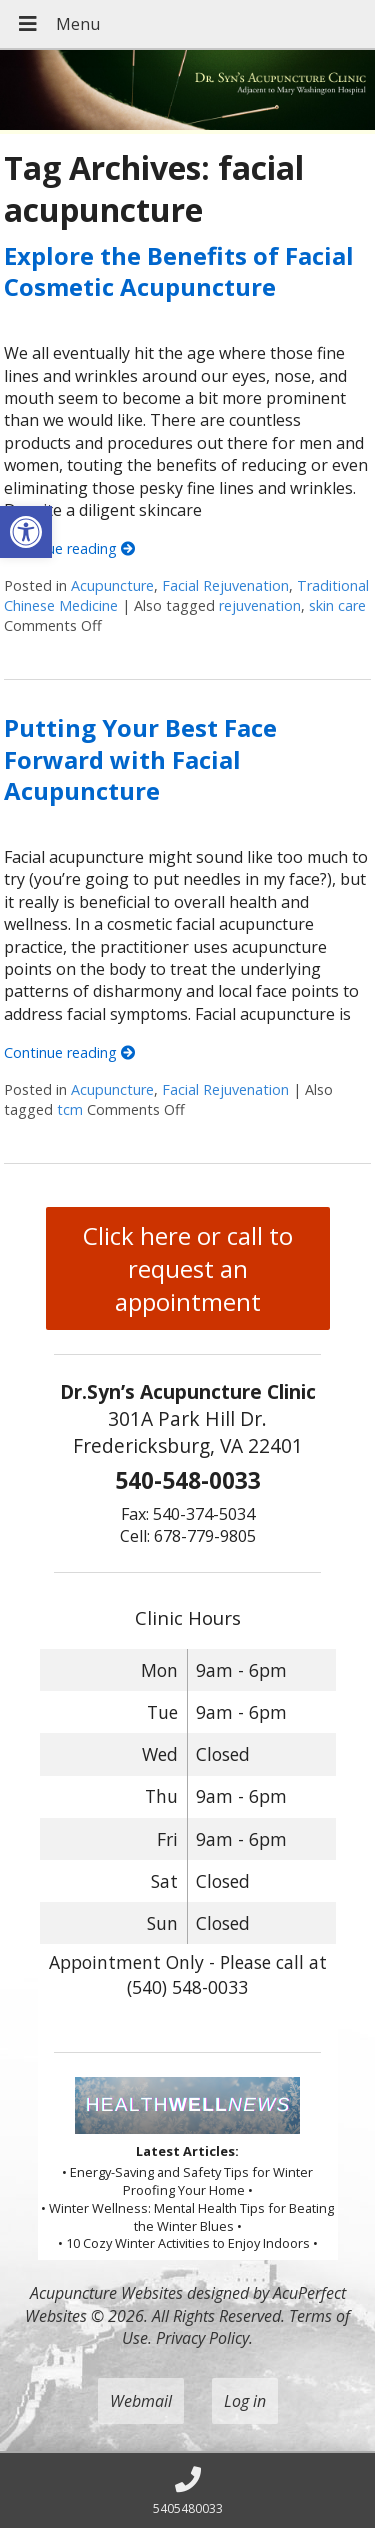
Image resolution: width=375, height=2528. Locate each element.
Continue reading (69, 548)
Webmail (141, 2401)
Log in (245, 2401)
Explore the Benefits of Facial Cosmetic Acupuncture (179, 271)
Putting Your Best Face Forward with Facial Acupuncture (140, 758)
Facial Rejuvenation (225, 585)
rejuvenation (260, 605)
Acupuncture (112, 585)
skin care (337, 605)
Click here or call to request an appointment (188, 1268)
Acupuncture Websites (106, 2293)
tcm (70, 1109)
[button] (26, 532)
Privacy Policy (202, 2338)
